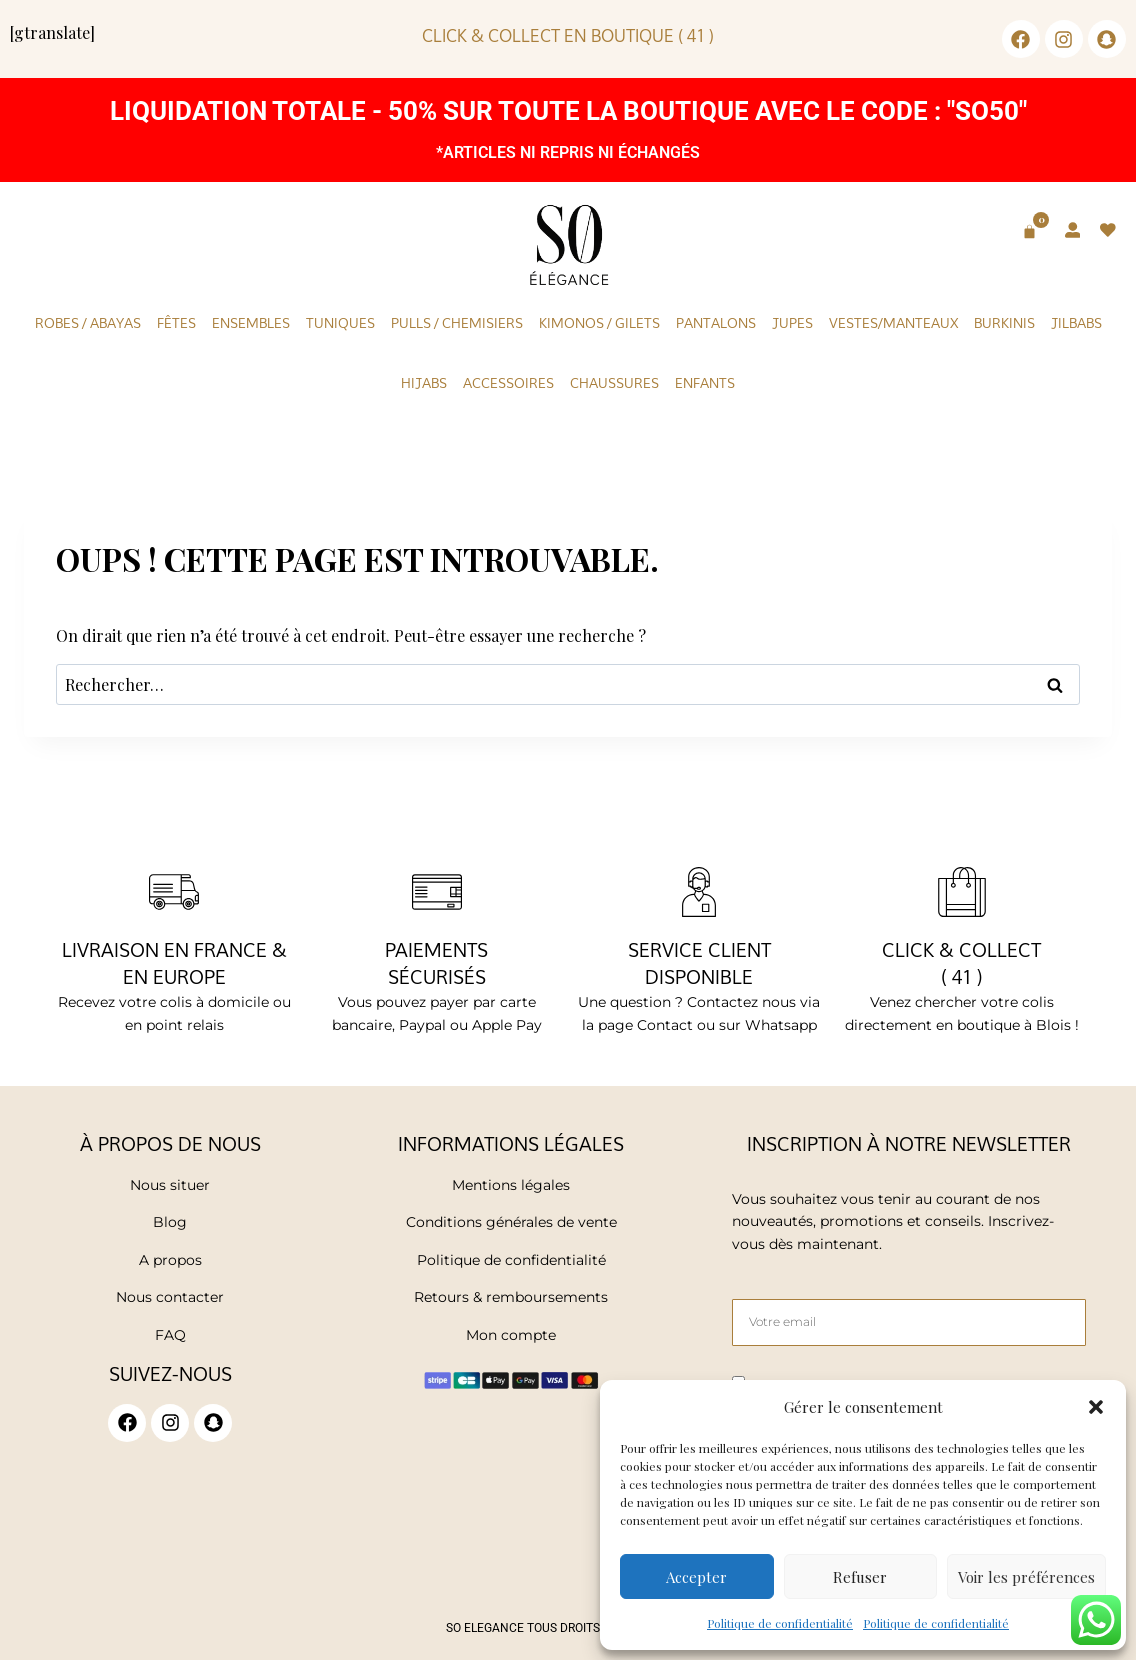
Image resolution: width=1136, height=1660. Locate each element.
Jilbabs (1076, 323)
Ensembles (251, 323)
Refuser (860, 1577)
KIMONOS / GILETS (599, 323)
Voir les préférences (1026, 1577)
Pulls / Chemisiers (457, 323)
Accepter (696, 1577)
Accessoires (508, 383)
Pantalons (716, 323)
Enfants (705, 383)
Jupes (792, 323)
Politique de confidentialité (780, 1623)
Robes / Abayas (88, 323)
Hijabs (424, 383)
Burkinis (1004, 323)
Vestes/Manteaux (893, 323)
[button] (1096, 1407)
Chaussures (614, 383)
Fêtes (176, 323)
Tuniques (340, 323)
